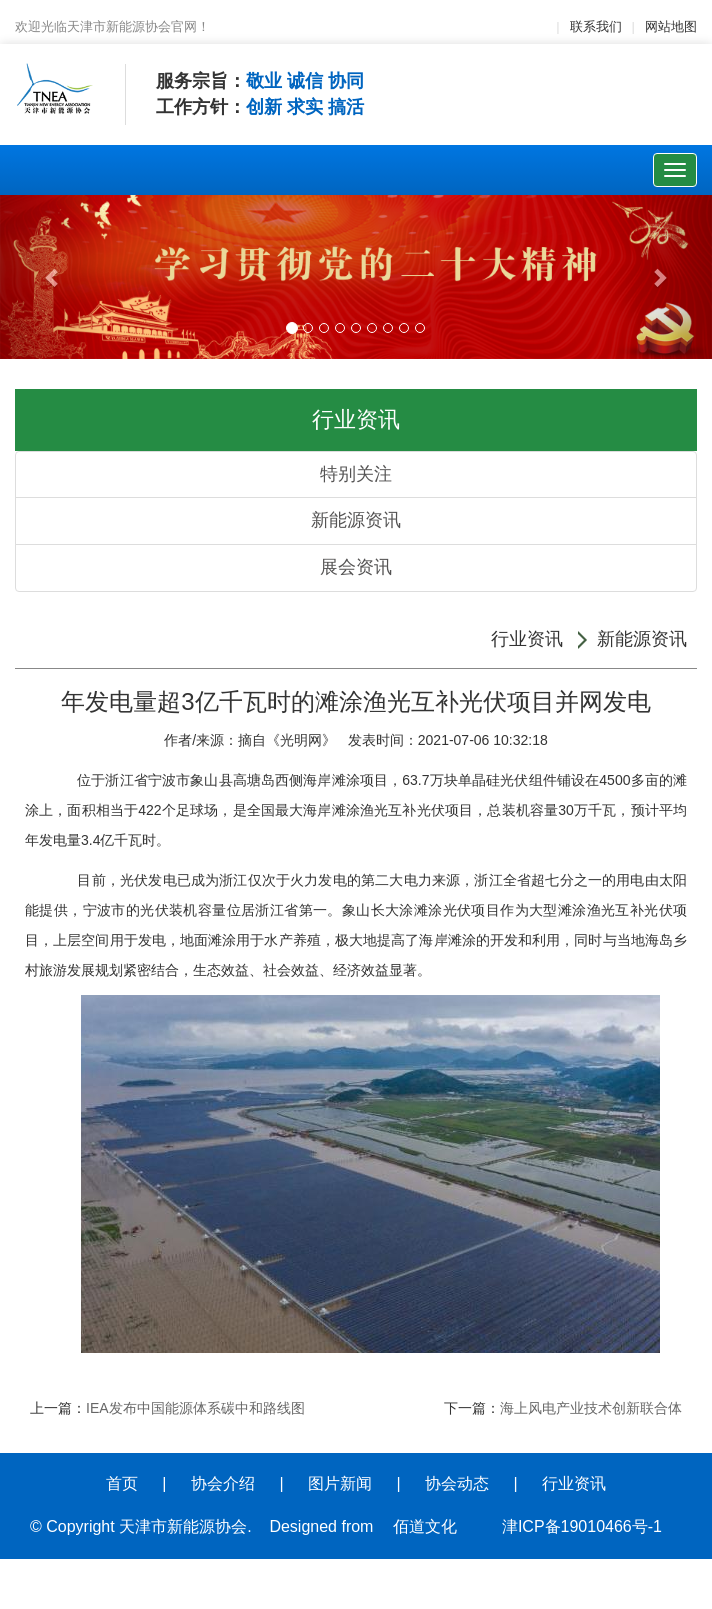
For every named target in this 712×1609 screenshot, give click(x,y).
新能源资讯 (356, 520)
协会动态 (457, 1483)
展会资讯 (356, 567)
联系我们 (596, 26)
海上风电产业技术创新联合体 (591, 1408)
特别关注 (356, 474)
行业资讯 (527, 639)
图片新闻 (340, 1483)
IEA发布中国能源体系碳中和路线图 (195, 1408)
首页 (122, 1483)
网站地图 (671, 26)
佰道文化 (425, 1526)
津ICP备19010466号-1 (582, 1526)
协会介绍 (223, 1483)
